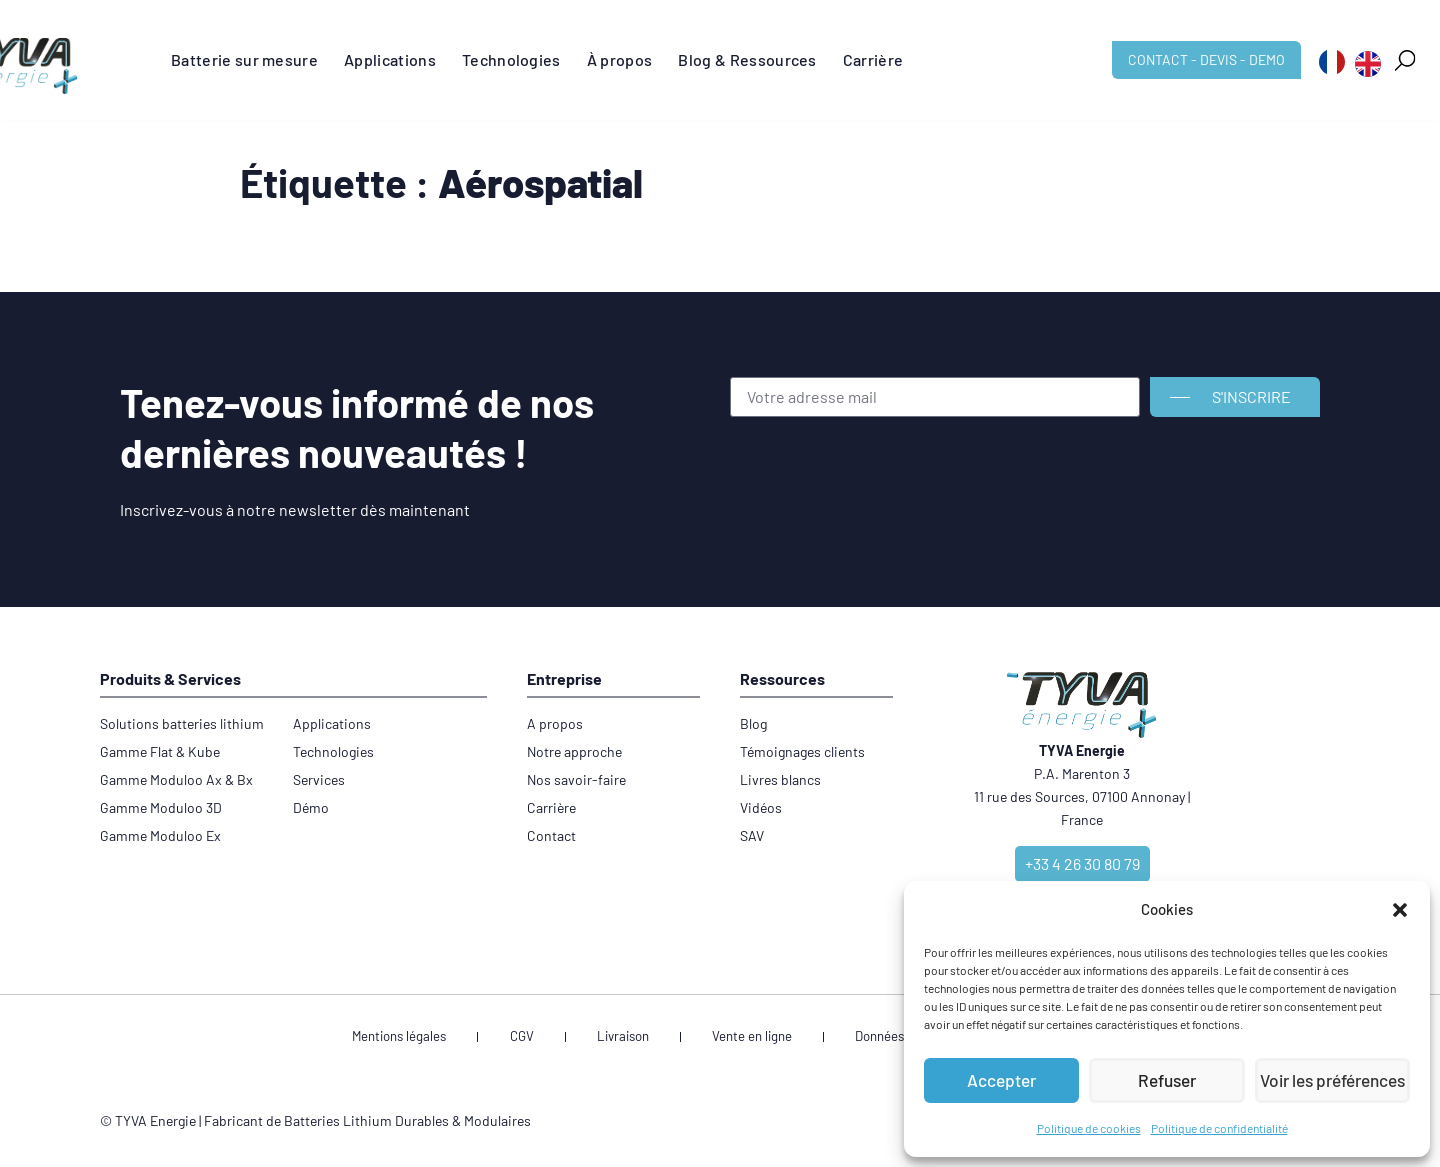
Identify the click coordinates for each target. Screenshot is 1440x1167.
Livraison (633, 1039)
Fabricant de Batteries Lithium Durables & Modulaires (367, 1125)
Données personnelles (879, 1039)
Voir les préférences (1332, 1081)
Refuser (1167, 1081)
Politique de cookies (1089, 1128)
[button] (1400, 910)
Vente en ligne (737, 1039)
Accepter (1001, 1081)
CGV (558, 1039)
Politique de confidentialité (1219, 1128)
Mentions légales (461, 1039)
